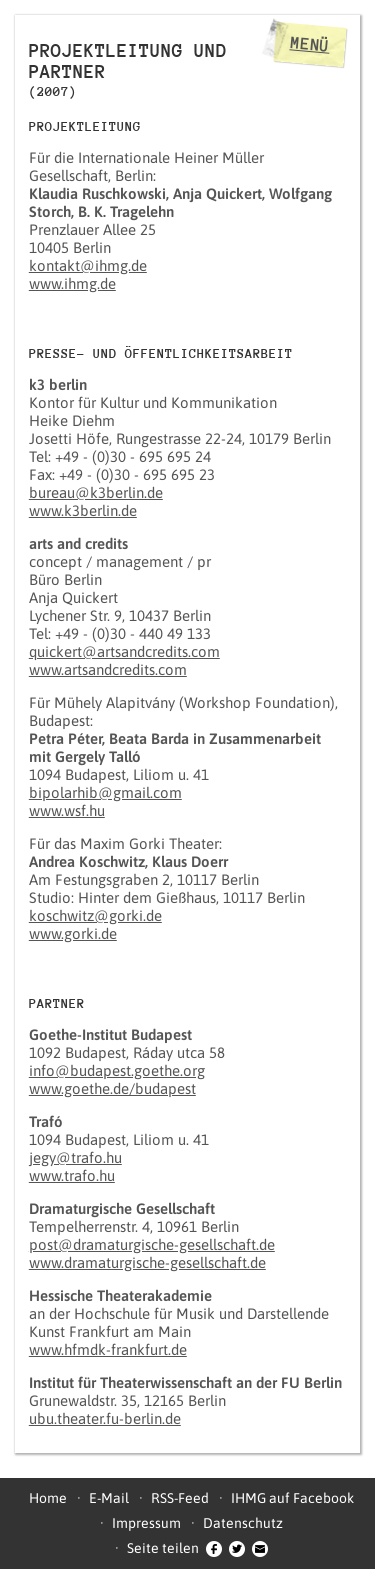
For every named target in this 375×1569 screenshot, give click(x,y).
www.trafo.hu (72, 1175)
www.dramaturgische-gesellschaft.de (147, 1262)
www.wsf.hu (67, 810)
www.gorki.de (73, 933)
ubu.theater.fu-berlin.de (105, 1418)
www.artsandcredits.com (108, 669)
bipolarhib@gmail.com (105, 792)
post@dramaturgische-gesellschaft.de (152, 1244)
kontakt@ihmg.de (88, 265)
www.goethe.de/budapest (112, 1088)
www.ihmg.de (72, 283)
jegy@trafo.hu (75, 1157)
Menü (310, 44)
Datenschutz (243, 1523)
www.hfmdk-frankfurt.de (108, 1349)
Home (48, 1498)
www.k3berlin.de (83, 510)
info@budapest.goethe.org (117, 1070)
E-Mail (109, 1498)
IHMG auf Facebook (292, 1498)
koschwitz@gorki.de (95, 915)
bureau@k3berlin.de (96, 492)
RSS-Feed (180, 1498)
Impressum (146, 1523)
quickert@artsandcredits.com (124, 651)
